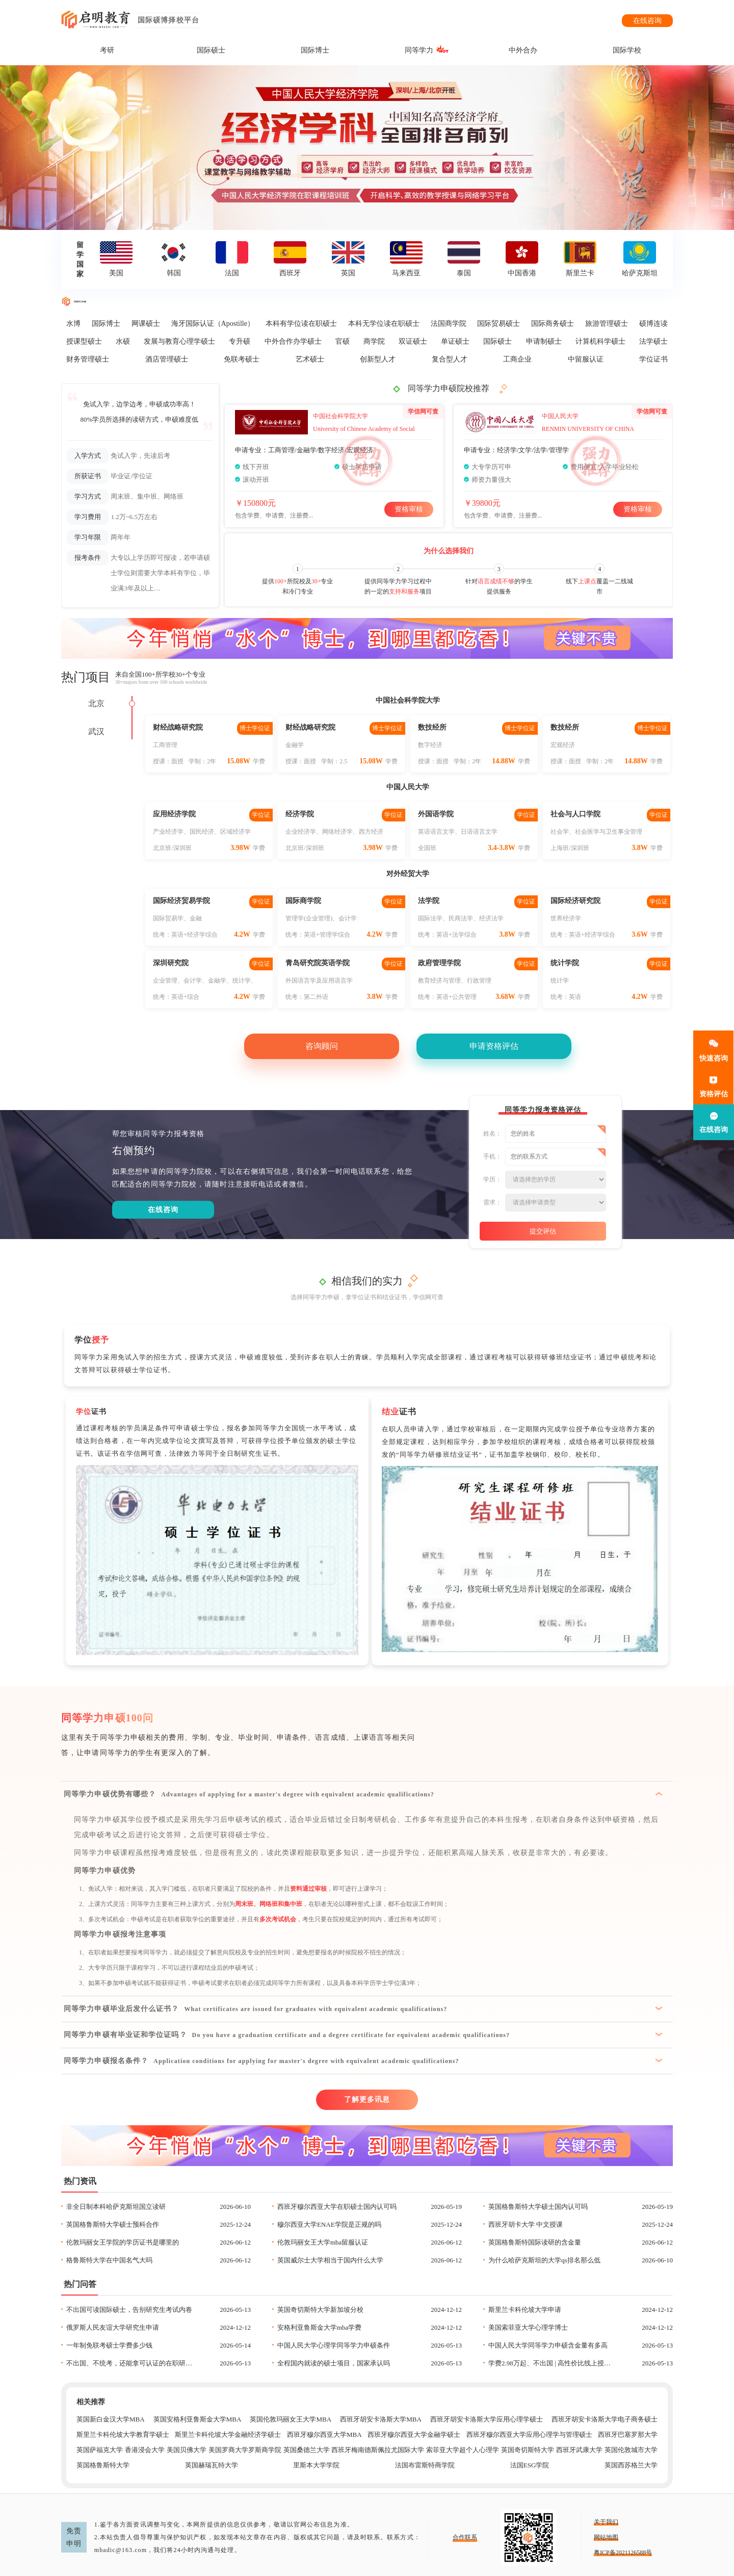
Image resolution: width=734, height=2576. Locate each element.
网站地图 (606, 2537)
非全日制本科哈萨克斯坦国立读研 (116, 2206)
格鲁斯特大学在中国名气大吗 (109, 2260)
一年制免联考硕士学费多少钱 (109, 2345)
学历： (492, 1179)
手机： (492, 1156)
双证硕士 (413, 341)
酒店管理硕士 (166, 359)
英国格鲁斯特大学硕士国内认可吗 (538, 2206)
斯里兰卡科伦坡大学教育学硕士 (122, 2434)
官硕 (342, 341)
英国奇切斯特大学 (527, 2450)
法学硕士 (653, 341)
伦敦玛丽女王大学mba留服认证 (322, 2242)
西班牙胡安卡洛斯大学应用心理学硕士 (486, 2419)
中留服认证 (586, 359)
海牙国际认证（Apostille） (212, 323)
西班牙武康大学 (579, 2450)
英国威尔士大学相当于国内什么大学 (330, 2260)
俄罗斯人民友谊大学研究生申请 (112, 2327)
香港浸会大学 (145, 2450)
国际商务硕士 (552, 323)
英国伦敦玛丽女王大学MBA (290, 2419)
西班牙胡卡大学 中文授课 (525, 2224)
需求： (492, 1202)
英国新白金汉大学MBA (110, 2419)
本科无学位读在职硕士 (384, 323)
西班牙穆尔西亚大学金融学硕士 (414, 2434)
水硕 (123, 341)
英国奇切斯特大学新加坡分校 (320, 2309)
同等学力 (419, 50)
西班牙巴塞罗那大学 (628, 2434)
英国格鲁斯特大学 (102, 2465)
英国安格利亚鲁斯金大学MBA (197, 2419)
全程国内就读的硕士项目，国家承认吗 (333, 2363)
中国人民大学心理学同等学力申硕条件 (333, 2345)
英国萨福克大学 (99, 2450)
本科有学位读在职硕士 (301, 323)
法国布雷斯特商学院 (425, 2465)
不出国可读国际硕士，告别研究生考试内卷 (129, 2309)
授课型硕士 (84, 341)
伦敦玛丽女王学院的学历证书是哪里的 (122, 2242)
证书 (91, 1411)
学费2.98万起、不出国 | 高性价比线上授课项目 (552, 2363)
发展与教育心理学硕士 (179, 341)
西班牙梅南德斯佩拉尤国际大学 (377, 2450)
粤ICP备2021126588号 (623, 2552)
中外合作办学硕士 (293, 341)
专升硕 (239, 341)
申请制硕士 (544, 341)
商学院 (374, 341)
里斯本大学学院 (316, 2465)
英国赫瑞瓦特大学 (211, 2465)
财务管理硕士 (87, 359)
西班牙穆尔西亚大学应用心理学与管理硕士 (529, 2434)
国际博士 (315, 50)
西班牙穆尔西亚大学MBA (324, 2434)
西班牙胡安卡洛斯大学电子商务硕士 (605, 2419)
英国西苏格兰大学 (631, 2465)
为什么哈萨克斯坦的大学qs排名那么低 (544, 2260)
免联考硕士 (241, 359)
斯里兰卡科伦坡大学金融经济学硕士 (228, 2434)
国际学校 (627, 50)
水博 (73, 323)
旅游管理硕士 (606, 323)
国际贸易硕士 (498, 323)
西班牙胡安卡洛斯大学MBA (381, 2419)
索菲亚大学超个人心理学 (462, 2450)
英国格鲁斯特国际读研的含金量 (534, 2242)
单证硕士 (455, 341)
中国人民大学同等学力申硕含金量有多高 (548, 2345)
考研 (107, 50)
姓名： (492, 1133)
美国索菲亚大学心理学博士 (528, 2327)
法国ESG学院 (529, 2465)
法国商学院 (448, 323)
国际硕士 (211, 50)
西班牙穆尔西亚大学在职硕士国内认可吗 (337, 2206)
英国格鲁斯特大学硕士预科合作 (112, 2224)
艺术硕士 (310, 359)
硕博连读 (653, 323)
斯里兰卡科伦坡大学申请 (524, 2309)
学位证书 (653, 359)
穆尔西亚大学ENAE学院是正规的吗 (329, 2224)
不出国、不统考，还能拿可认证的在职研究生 (130, 2363)
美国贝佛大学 (186, 2450)
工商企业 (517, 359)
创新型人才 (378, 359)
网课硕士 (146, 323)
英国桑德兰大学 (306, 2450)
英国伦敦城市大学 (631, 2450)
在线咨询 (647, 20)
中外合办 (523, 50)
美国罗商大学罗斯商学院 (244, 2450)
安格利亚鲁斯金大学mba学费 (319, 2327)
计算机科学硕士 (600, 341)
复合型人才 (449, 359)
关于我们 (606, 2522)
